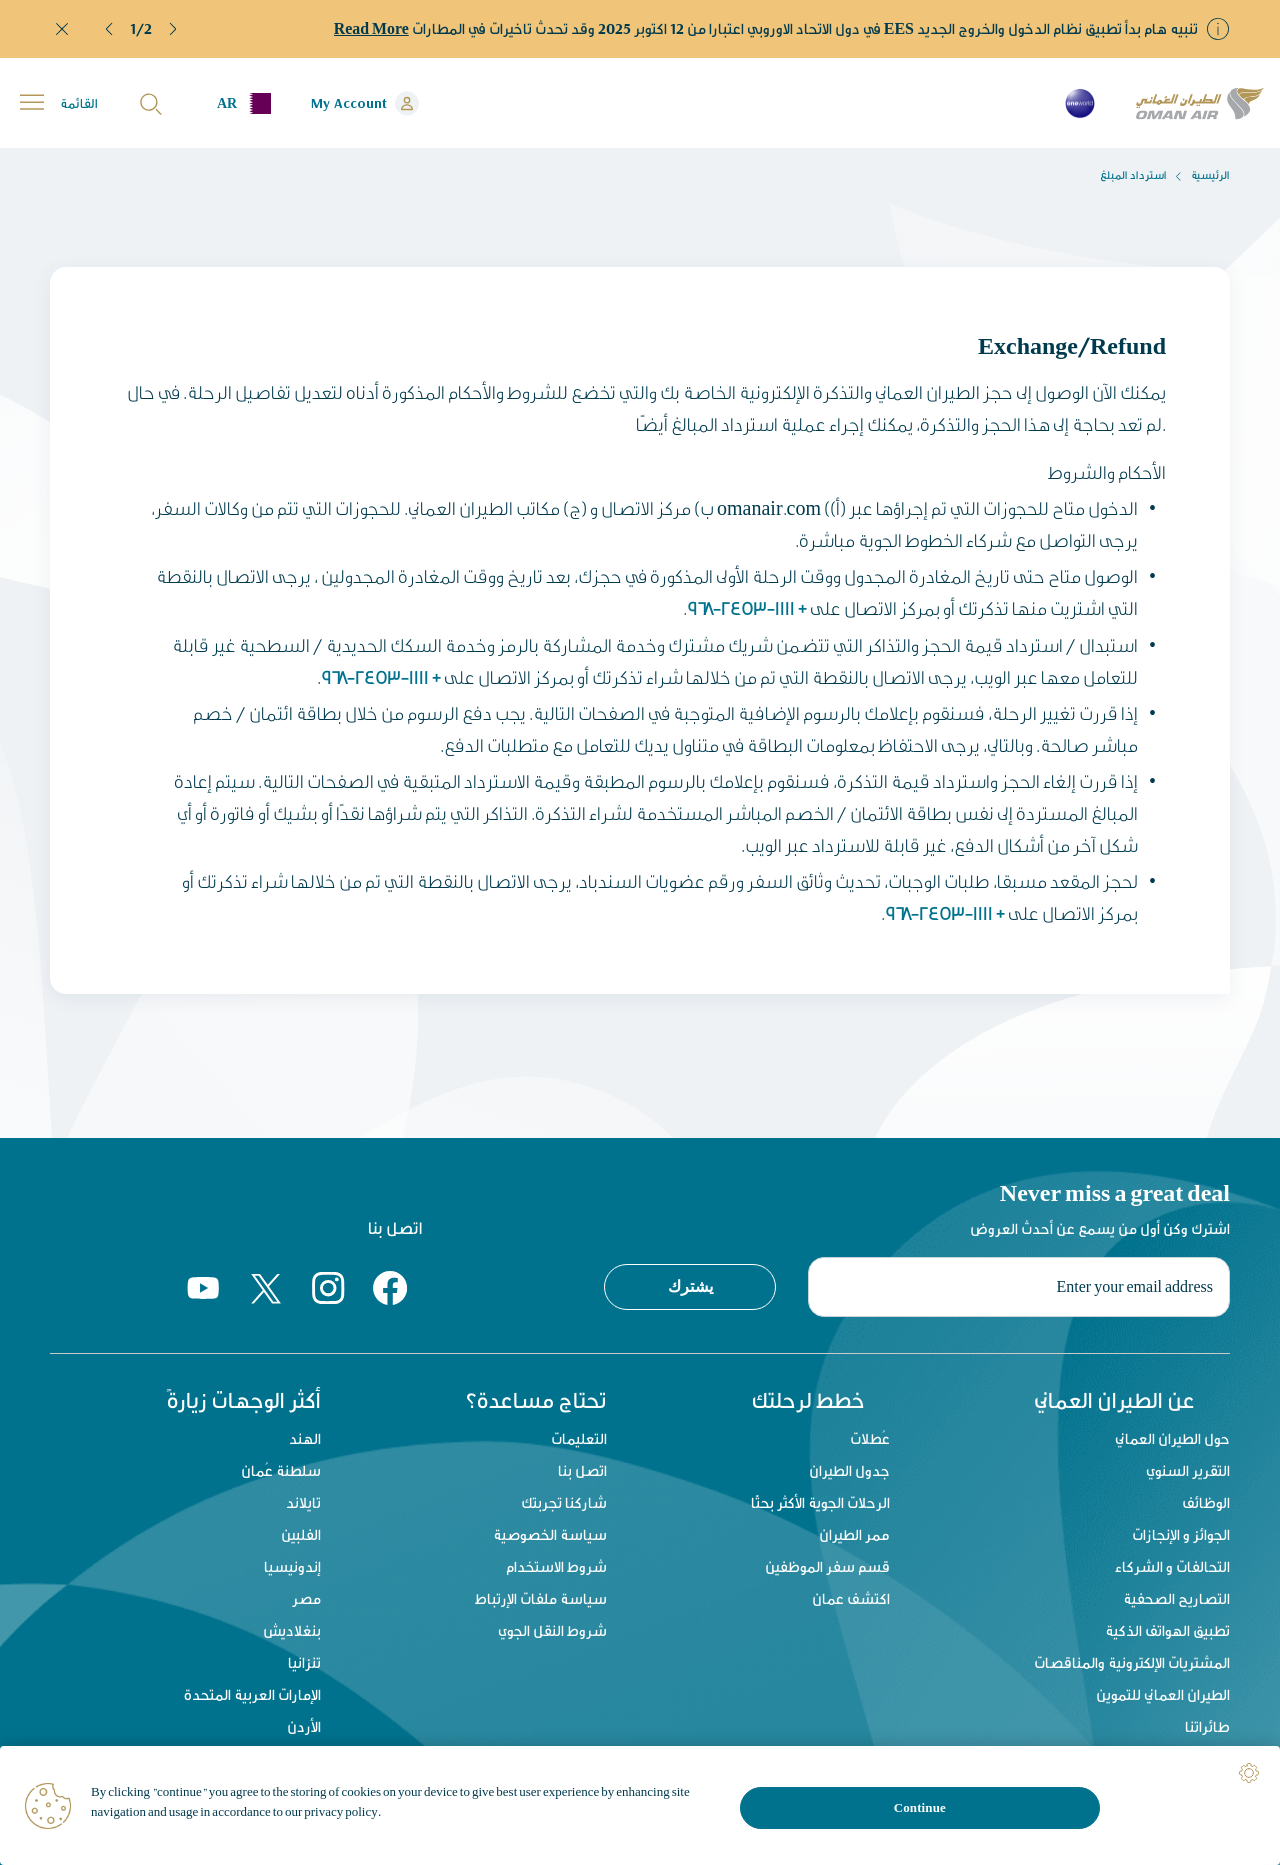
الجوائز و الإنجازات (1181, 1534)
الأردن (302, 1726)
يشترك (690, 1284)
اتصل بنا (582, 1470)
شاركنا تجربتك (564, 1502)
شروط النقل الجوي (552, 1630)
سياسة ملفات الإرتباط (541, 1598)
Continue (920, 1807)
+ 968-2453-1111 (746, 607)
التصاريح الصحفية (1176, 1598)
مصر (304, 1598)
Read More (371, 28)
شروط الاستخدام (556, 1566)
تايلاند (301, 1502)
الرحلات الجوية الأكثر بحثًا (820, 1502)
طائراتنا (1207, 1726)
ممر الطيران (854, 1534)
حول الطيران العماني (1172, 1438)
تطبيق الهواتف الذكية (1167, 1630)
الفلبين (299, 1534)
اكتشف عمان (851, 1598)
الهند (303, 1438)
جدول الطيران (849, 1470)
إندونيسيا (290, 1566)
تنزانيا (302, 1662)
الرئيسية (1210, 175)
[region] (640, 1805)
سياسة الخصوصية (550, 1534)
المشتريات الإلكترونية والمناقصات (1132, 1662)
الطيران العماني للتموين (1163, 1694)
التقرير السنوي (1188, 1470)
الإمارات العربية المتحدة (250, 1694)
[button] (110, 29)
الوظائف (1206, 1502)
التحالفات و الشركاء (1172, 1566)
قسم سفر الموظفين (827, 1566)
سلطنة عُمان (279, 1470)
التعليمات (579, 1438)
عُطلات (870, 1438)
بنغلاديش (290, 1630)
